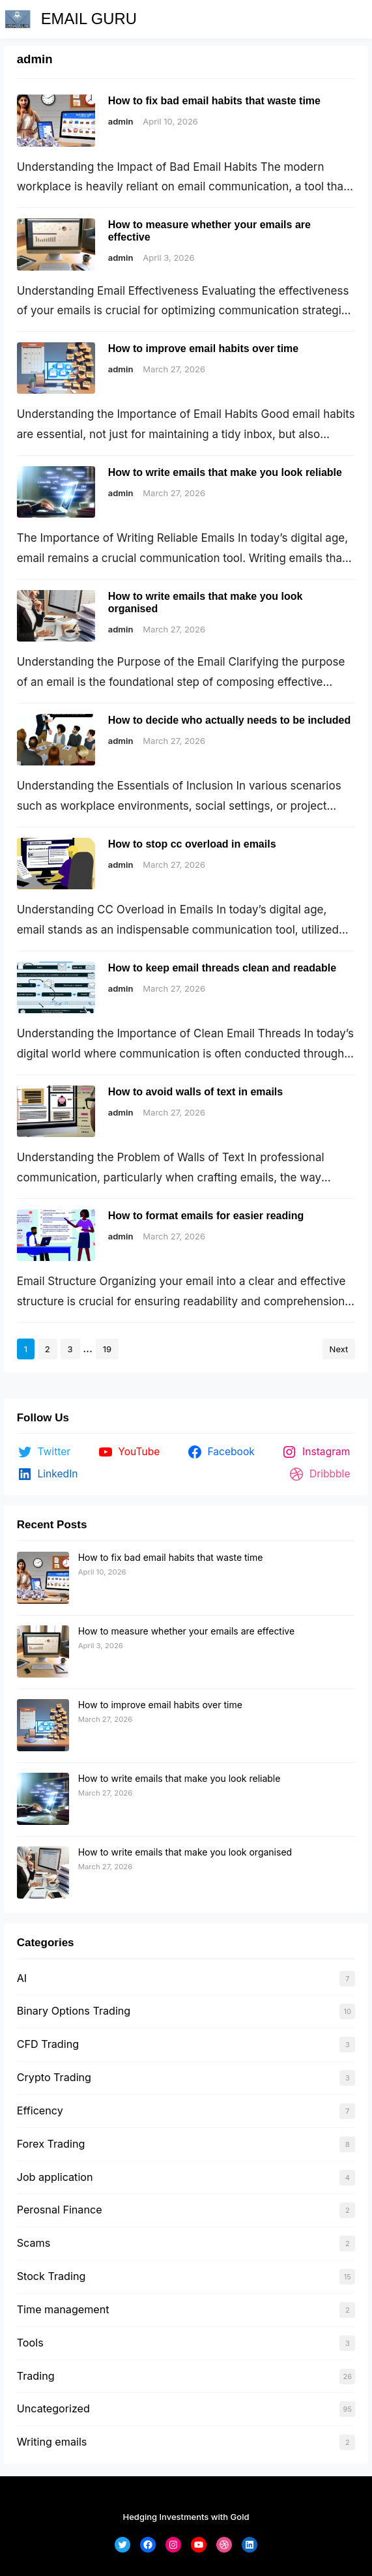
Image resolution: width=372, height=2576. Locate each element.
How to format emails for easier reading (206, 1215)
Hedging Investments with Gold (186, 2516)
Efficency (40, 2110)
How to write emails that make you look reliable (225, 472)
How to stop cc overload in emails (192, 844)
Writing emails (52, 2441)
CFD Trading (48, 2043)
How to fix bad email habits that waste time (214, 100)
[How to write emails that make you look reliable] (43, 1799)
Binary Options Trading (74, 2010)
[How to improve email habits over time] (43, 1726)
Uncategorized (53, 2408)
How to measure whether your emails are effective (209, 231)
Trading (36, 2375)
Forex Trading (51, 2143)
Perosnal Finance (59, 2209)
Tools (30, 2342)
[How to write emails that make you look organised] (43, 1873)
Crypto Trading (54, 2077)
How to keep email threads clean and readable (222, 967)
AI (22, 1978)
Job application (55, 2177)
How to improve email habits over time (203, 348)
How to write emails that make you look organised (205, 602)
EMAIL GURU (89, 18)
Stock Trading (51, 2276)
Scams (33, 2242)
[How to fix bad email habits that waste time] (43, 1578)
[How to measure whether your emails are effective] (43, 1652)
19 (107, 1349)
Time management (63, 2309)
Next (339, 1349)
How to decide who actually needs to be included (229, 720)
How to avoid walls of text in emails (195, 1091)
